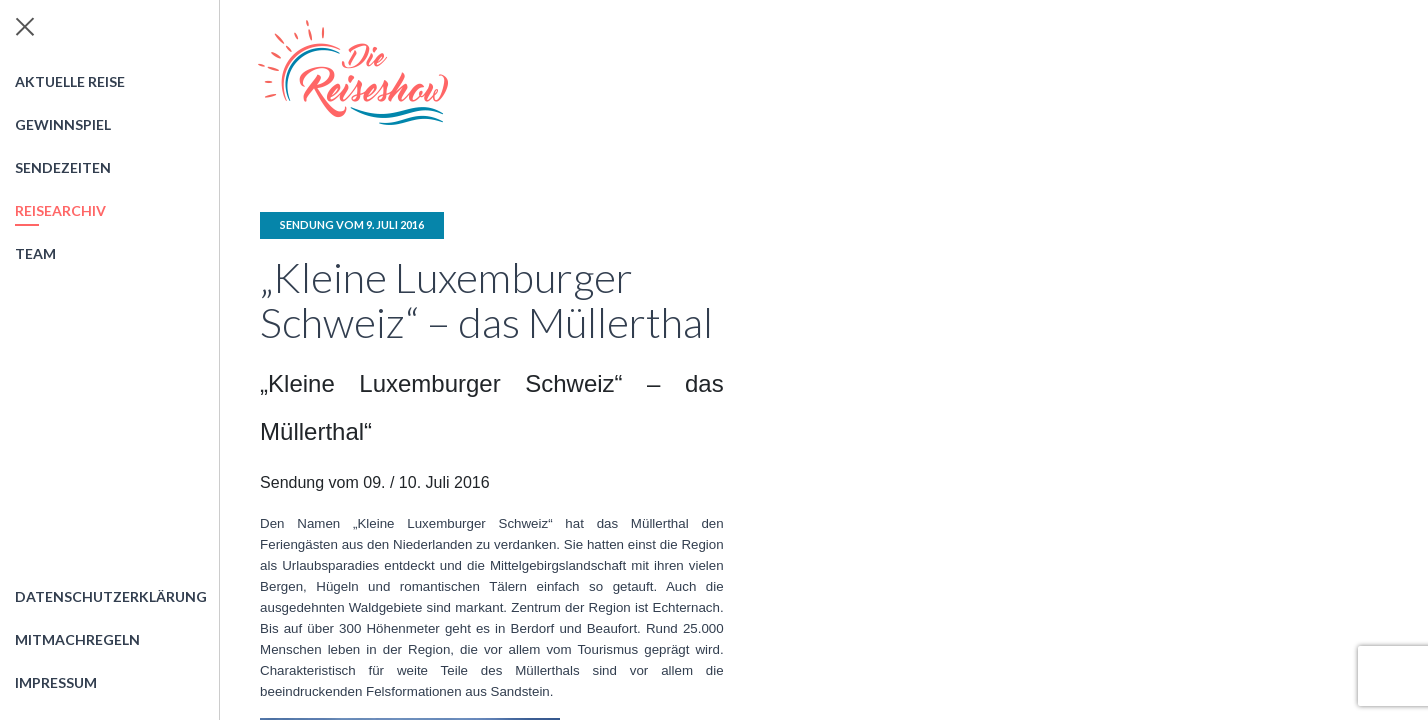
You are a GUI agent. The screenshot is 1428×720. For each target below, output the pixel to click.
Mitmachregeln (77, 639)
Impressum (56, 682)
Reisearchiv (60, 210)
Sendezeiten (63, 167)
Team (35, 253)
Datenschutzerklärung (111, 596)
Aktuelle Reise (70, 81)
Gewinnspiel (63, 124)
